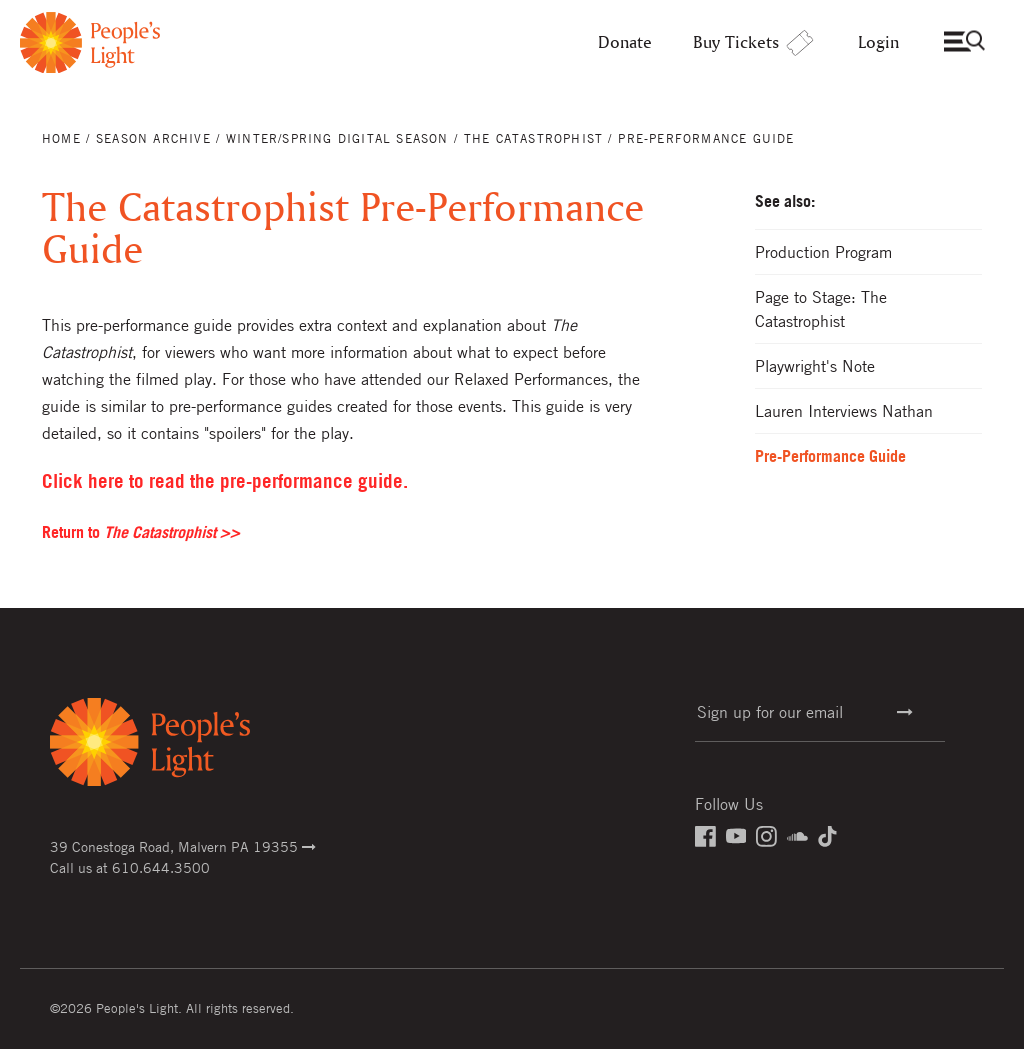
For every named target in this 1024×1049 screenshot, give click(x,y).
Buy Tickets (755, 42)
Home (61, 138)
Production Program (823, 252)
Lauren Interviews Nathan (844, 411)
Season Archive (153, 138)
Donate (625, 42)
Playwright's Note (815, 366)
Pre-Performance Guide (830, 456)
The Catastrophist (533, 138)
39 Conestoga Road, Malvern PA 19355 (183, 846)
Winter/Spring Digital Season (337, 138)
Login (878, 42)
